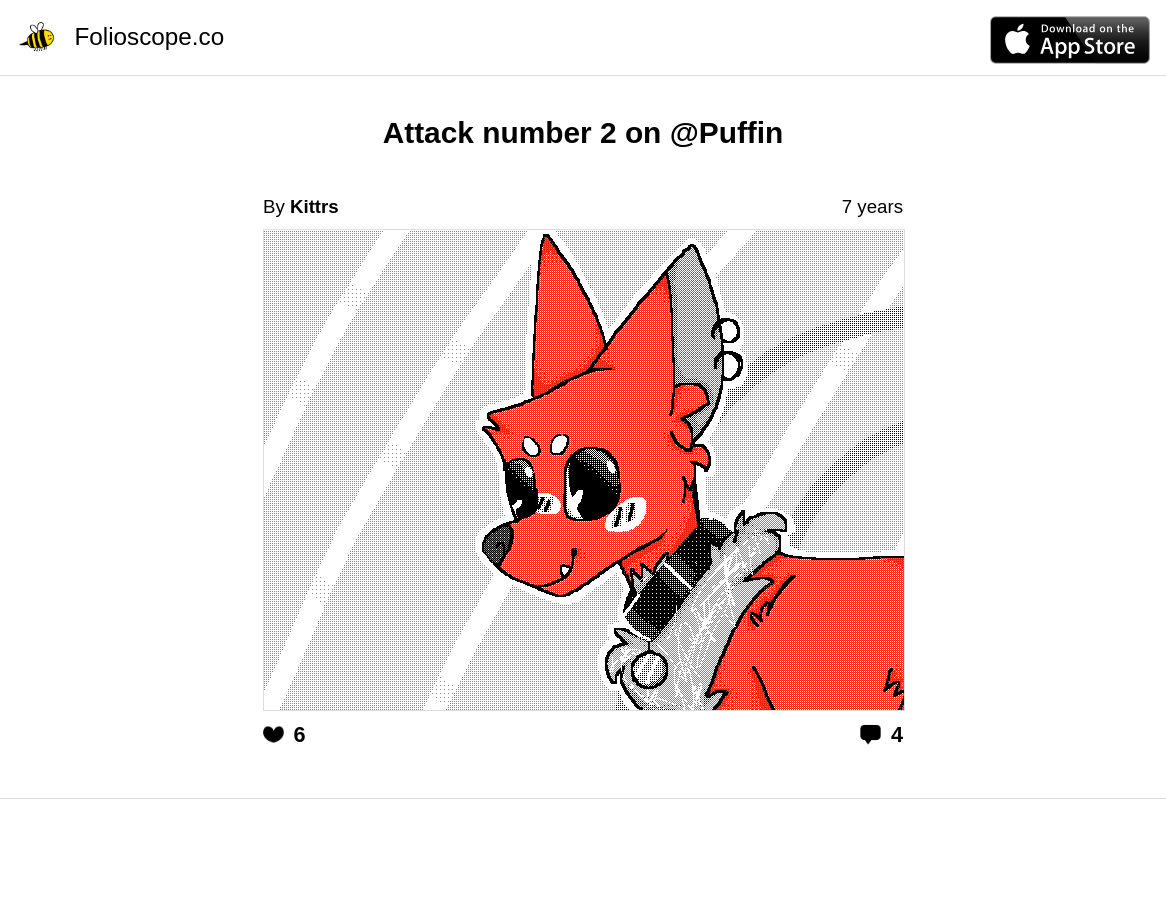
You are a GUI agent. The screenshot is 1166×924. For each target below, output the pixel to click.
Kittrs (314, 206)
